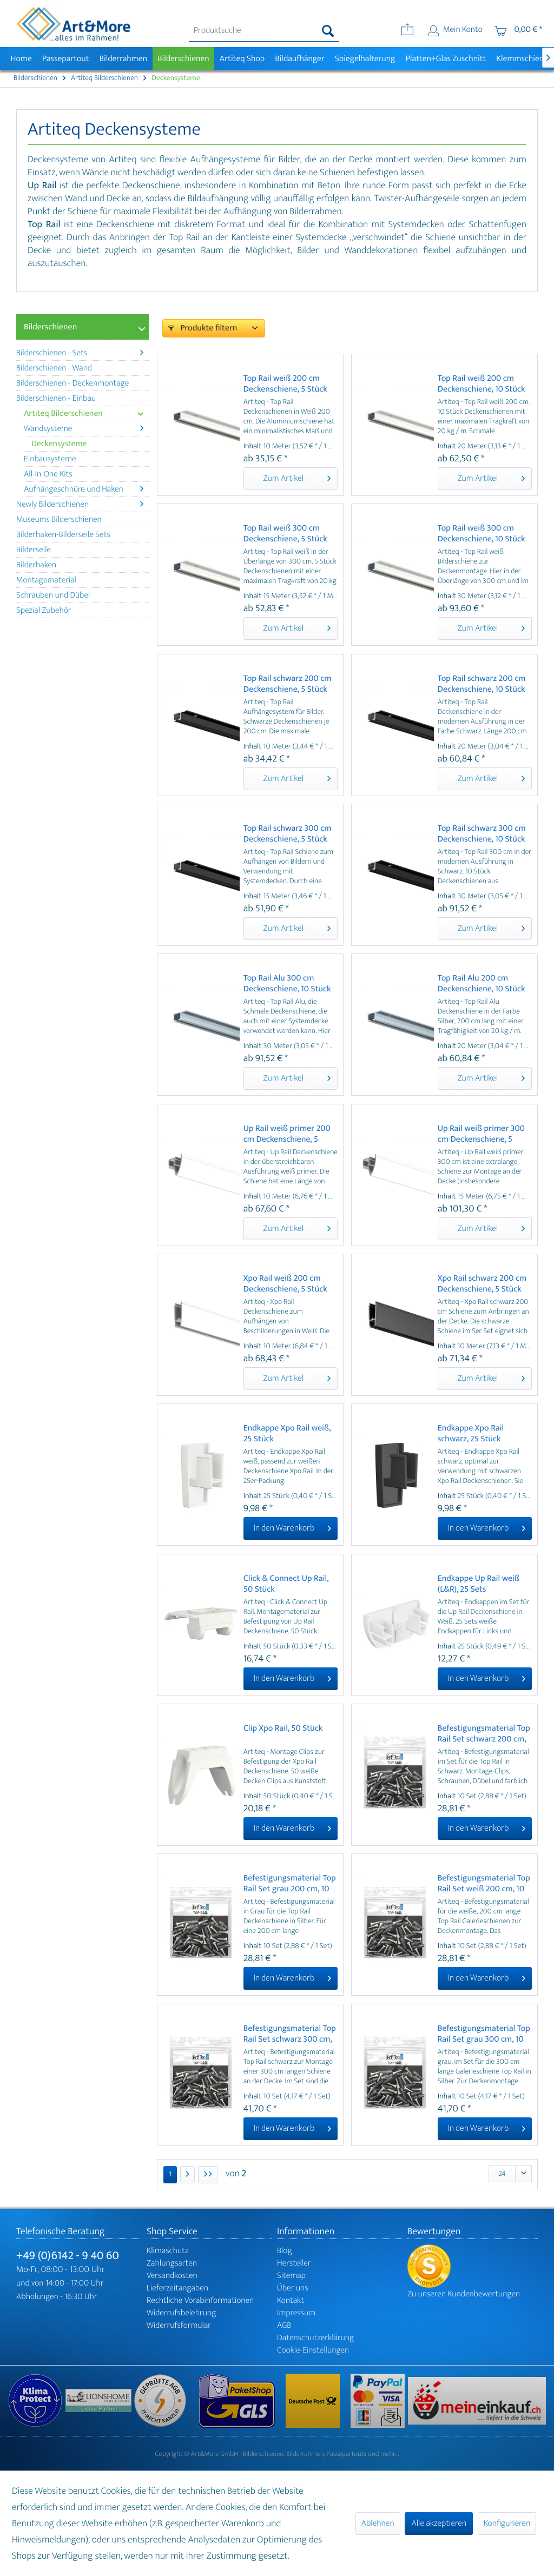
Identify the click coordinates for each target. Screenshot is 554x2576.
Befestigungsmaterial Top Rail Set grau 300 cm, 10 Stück (484, 2034)
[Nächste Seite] (187, 2174)
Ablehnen (377, 2523)
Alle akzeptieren (438, 2523)
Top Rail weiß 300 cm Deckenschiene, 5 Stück (285, 534)
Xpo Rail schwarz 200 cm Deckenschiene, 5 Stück (482, 1284)
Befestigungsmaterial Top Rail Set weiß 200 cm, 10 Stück (484, 1884)
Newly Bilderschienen (79, 504)
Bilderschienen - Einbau (56, 398)
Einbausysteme (50, 459)
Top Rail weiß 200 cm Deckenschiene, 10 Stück (481, 384)
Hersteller (294, 2263)
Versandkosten (172, 2275)
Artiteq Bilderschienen (83, 413)
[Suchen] (328, 31)
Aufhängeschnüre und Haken (83, 489)
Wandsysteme (83, 428)
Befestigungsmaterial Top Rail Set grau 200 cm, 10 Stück (289, 1884)
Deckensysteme (59, 443)
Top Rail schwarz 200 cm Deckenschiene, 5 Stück (287, 684)
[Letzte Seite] (207, 2174)
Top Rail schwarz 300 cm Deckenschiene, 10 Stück (482, 834)
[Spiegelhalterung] (364, 58)
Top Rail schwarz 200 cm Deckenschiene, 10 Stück (482, 684)
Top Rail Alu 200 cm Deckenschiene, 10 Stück (481, 984)
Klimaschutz (168, 2250)
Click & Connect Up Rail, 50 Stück (285, 1584)
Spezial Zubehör (43, 610)
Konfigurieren (507, 2523)
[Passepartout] (65, 58)
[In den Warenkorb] (290, 1528)
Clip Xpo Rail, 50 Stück (283, 1729)
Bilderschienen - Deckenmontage (72, 383)
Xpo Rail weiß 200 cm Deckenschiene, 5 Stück (285, 1284)
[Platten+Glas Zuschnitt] (445, 58)
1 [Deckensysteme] (170, 2174)
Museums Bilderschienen (59, 519)
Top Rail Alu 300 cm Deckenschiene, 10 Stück (287, 984)
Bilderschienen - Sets (79, 353)
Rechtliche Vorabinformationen (200, 2300)
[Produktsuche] (264, 31)
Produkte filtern (202, 328)
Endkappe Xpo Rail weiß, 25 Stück (287, 1434)
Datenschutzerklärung (315, 2338)
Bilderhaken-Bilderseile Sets (63, 534)
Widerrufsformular (179, 2325)
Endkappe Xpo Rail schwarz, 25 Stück (471, 1434)
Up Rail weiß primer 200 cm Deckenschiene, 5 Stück (287, 1134)
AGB (284, 2325)
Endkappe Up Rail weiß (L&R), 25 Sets (478, 1584)
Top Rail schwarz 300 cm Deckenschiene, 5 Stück (287, 834)
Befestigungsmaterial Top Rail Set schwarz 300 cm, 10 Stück (289, 2034)
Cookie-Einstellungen (313, 2350)
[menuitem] (264, 31)
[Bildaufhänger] (300, 58)
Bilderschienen (50, 327)
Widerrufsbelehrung (181, 2313)
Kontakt (290, 2300)
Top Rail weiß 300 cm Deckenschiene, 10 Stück (481, 534)
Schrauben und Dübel (53, 595)
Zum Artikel (297, 478)
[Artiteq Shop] (242, 58)
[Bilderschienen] (184, 58)
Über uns (292, 2288)
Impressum (296, 2313)
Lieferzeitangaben (177, 2288)
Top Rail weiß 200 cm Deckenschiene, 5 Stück (285, 384)
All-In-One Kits (48, 474)
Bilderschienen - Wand (54, 368)
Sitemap (291, 2275)
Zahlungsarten (172, 2263)
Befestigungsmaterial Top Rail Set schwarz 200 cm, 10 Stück (484, 1734)
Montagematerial (46, 580)
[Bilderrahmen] (123, 58)
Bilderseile (33, 549)
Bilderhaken (36, 565)
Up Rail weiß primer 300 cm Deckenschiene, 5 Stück (481, 1134)
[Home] (21, 58)
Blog (284, 2250)
